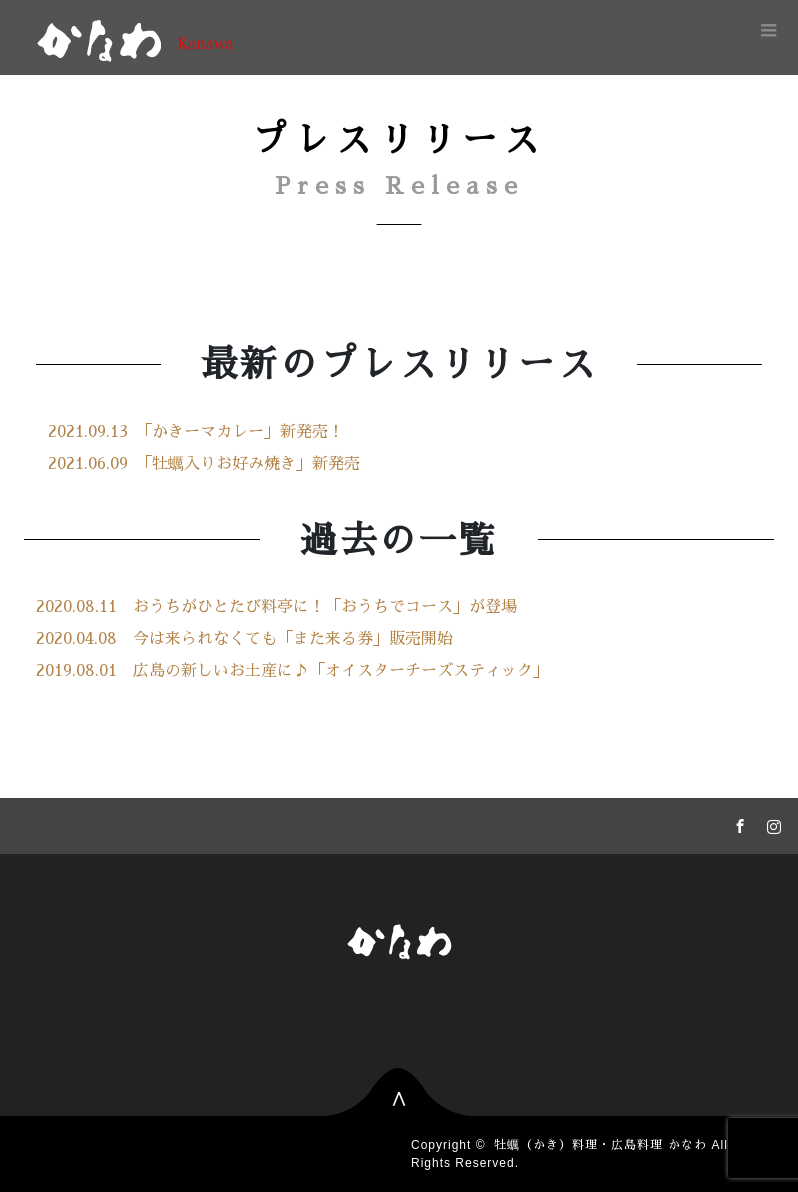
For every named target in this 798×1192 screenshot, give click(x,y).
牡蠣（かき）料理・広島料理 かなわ (600, 1145)
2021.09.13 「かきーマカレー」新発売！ (196, 432)
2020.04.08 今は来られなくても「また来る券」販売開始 (244, 639)
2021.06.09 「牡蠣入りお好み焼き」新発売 (204, 464)
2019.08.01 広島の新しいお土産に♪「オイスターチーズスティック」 (292, 671)
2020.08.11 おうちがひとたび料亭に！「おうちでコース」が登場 (276, 607)
